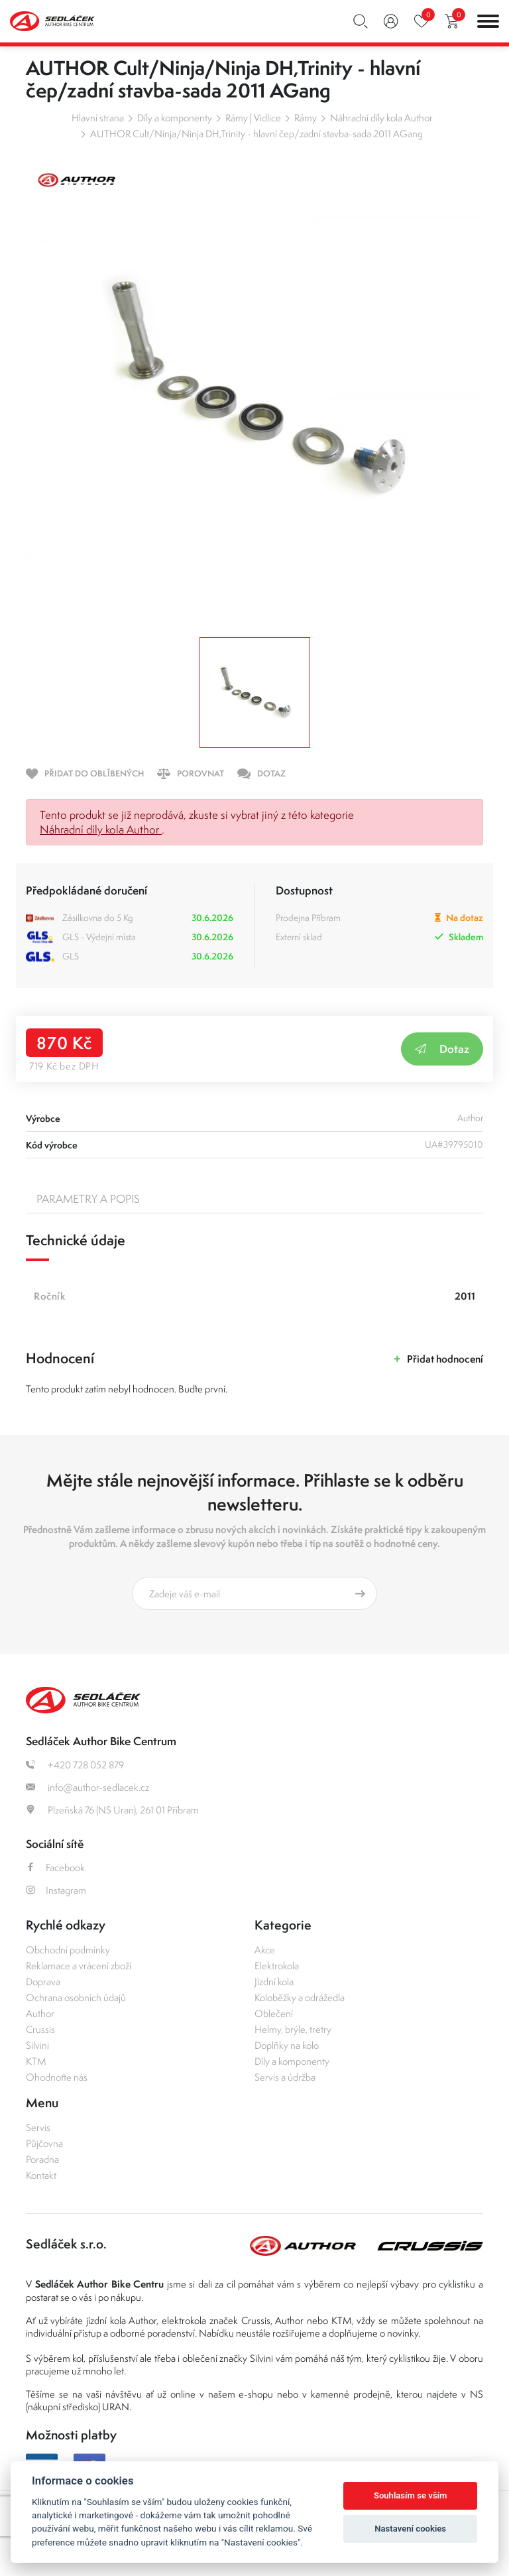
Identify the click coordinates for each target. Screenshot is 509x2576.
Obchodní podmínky (68, 1949)
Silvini (37, 2045)
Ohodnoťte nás (56, 2077)
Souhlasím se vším (410, 2495)
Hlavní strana (98, 117)
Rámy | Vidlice (253, 117)
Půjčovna (44, 2143)
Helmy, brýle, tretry (292, 2029)
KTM (36, 2061)
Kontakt (41, 2175)
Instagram (56, 1890)
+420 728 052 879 (75, 1764)
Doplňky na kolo (286, 2045)
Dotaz (442, 1048)
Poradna (42, 2159)
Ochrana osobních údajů (76, 1997)
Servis (38, 2127)
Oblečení (273, 2013)
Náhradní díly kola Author (381, 117)
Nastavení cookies (410, 2529)
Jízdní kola (274, 1981)
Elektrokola (276, 1965)
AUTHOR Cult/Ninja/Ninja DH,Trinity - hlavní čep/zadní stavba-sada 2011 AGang (256, 133)
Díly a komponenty (174, 117)
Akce (264, 1949)
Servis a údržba (284, 2077)
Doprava (43, 1981)
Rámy (305, 117)
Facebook (55, 1867)
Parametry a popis (88, 1199)
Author (40, 2013)
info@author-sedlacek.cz (87, 1787)
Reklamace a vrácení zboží (78, 1965)
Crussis (40, 2029)
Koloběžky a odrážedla (299, 1997)
